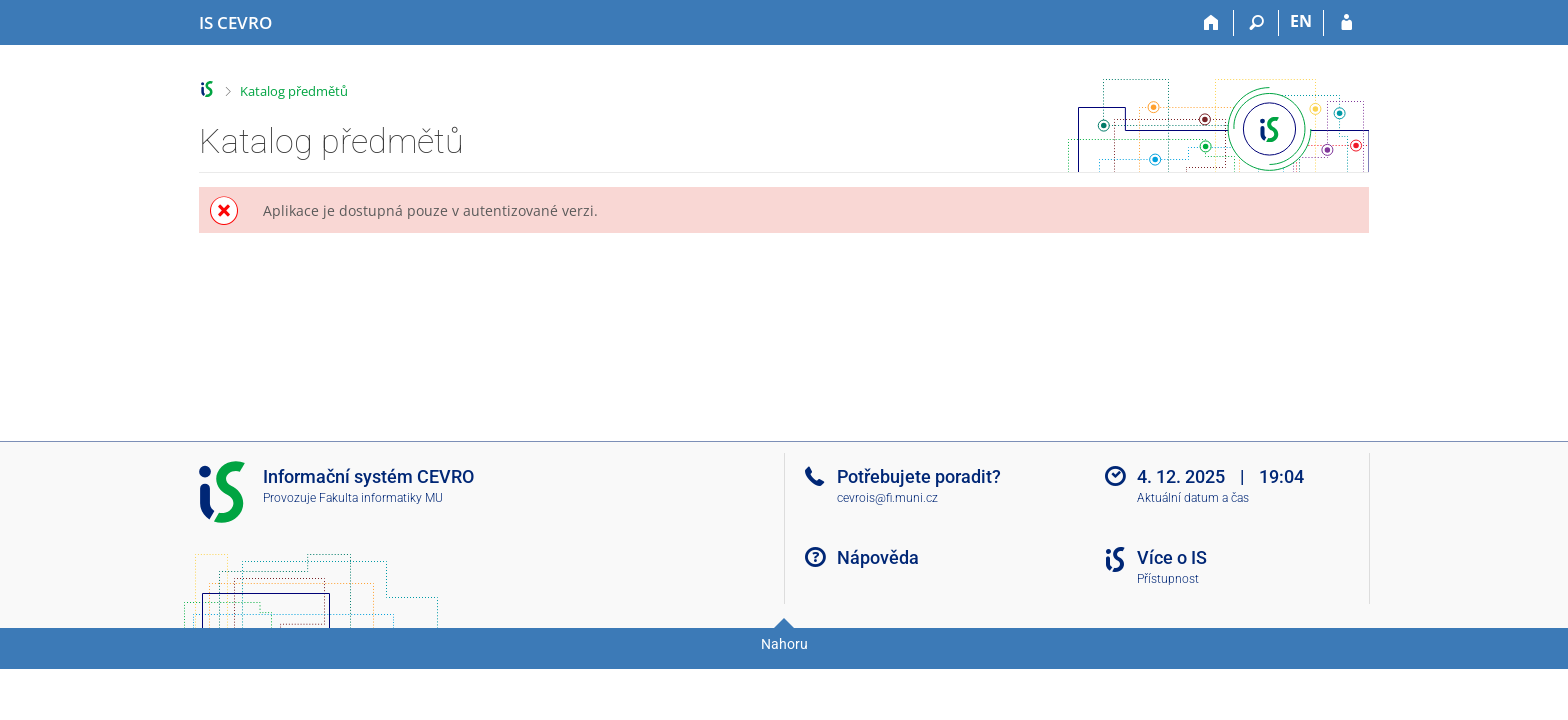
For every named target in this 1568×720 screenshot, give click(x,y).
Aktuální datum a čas (1193, 498)
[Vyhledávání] (1256, 23)
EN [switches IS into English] (1301, 21)
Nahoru (784, 644)
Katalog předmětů (294, 91)
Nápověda (878, 557)
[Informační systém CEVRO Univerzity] (235, 23)
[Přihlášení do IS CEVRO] (1346, 23)
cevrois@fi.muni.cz (887, 498)
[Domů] (1211, 23)
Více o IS (1172, 557)
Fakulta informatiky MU (381, 498)
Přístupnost (1168, 579)
